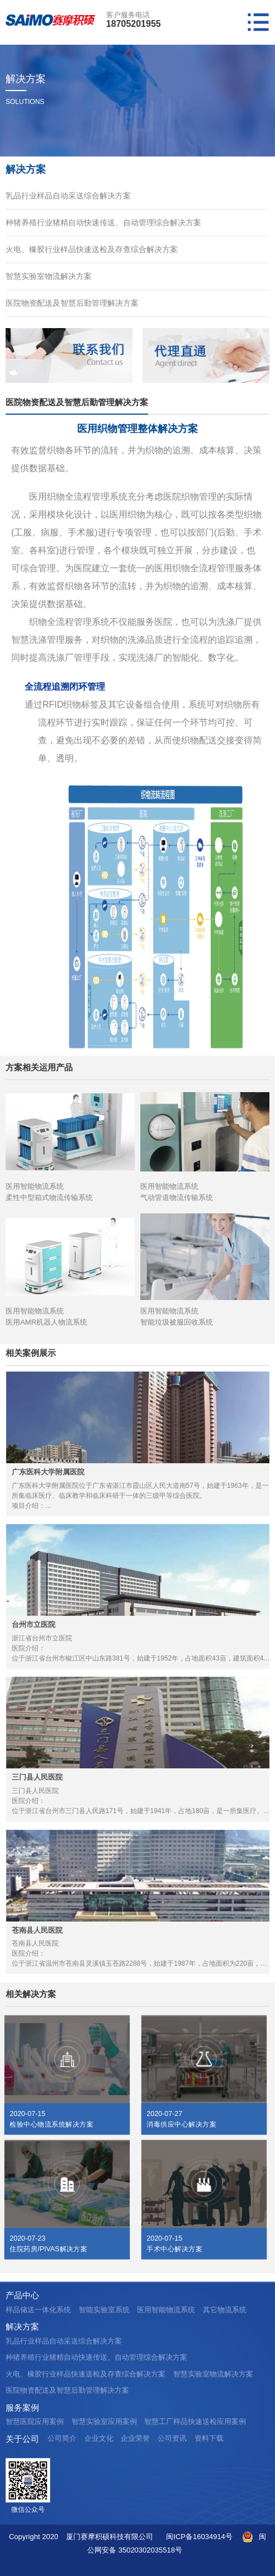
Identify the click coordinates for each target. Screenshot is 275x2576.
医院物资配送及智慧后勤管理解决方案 (72, 302)
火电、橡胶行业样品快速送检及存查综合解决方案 (92, 249)
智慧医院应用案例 (35, 2421)
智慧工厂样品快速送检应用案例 (195, 2421)
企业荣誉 (135, 2438)
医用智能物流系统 (166, 2309)
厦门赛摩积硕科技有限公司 (109, 2536)
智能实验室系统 (104, 2309)
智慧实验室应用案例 (104, 2421)
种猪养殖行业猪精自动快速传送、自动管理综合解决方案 (103, 222)
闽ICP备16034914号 (199, 2536)
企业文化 (98, 2438)
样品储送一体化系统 (38, 2309)
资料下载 (209, 2438)
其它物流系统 (224, 2309)
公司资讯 (172, 2438)
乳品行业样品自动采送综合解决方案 (68, 195)
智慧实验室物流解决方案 (49, 276)
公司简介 (62, 2438)
